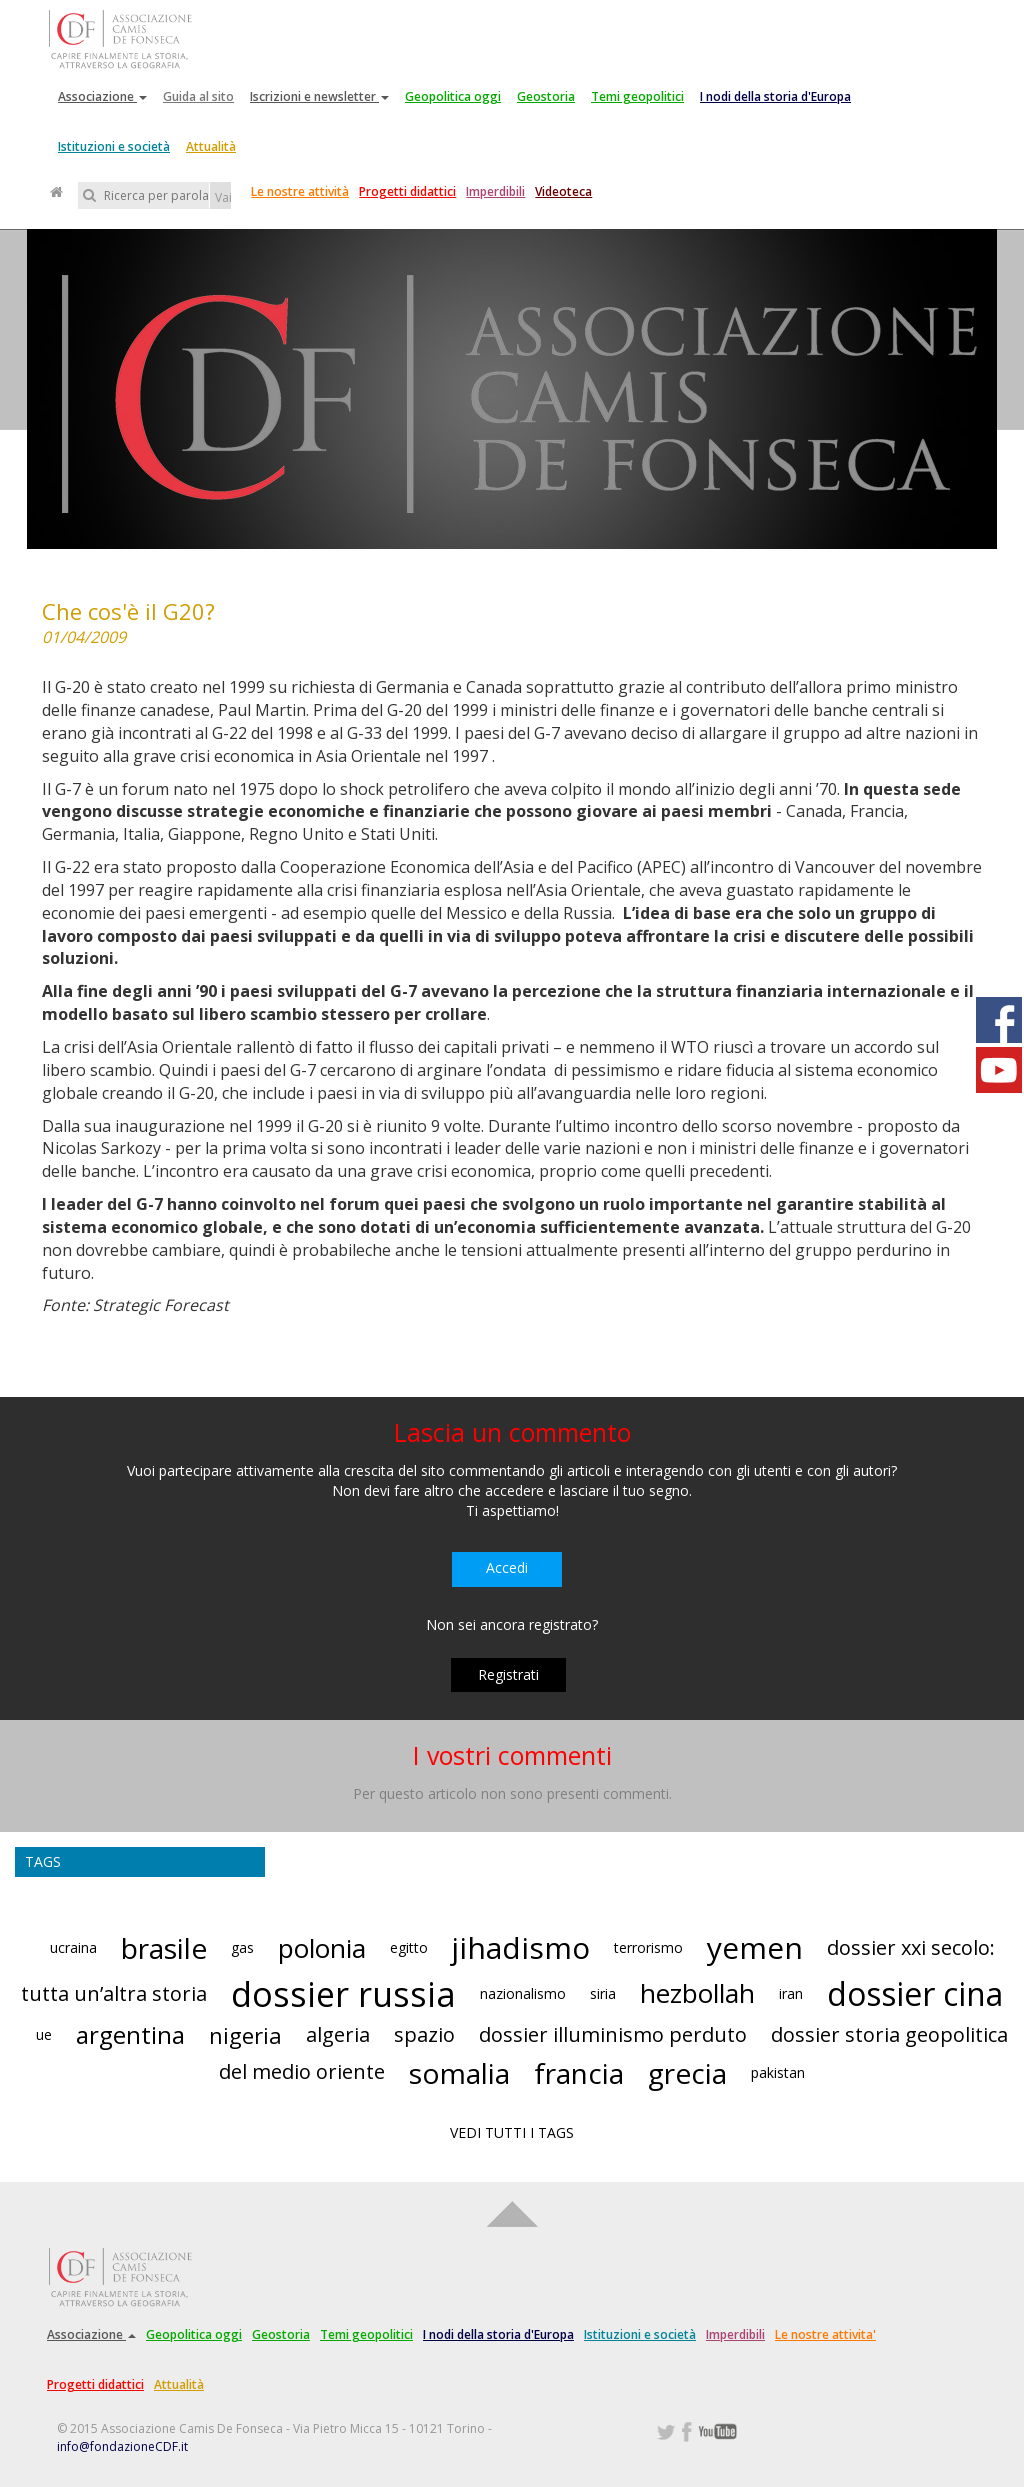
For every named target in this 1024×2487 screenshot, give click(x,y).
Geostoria (546, 96)
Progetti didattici (407, 191)
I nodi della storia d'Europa (775, 96)
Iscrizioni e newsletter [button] (319, 96)
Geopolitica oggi (453, 96)
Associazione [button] (102, 96)
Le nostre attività (300, 191)
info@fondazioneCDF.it (122, 2446)
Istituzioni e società (114, 146)
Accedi (507, 1567)
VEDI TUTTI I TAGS (512, 2132)
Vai (223, 197)
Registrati (508, 1674)
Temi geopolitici (637, 96)
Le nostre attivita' (825, 2334)
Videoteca (563, 191)
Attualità (211, 146)
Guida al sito (198, 96)
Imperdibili (495, 191)
